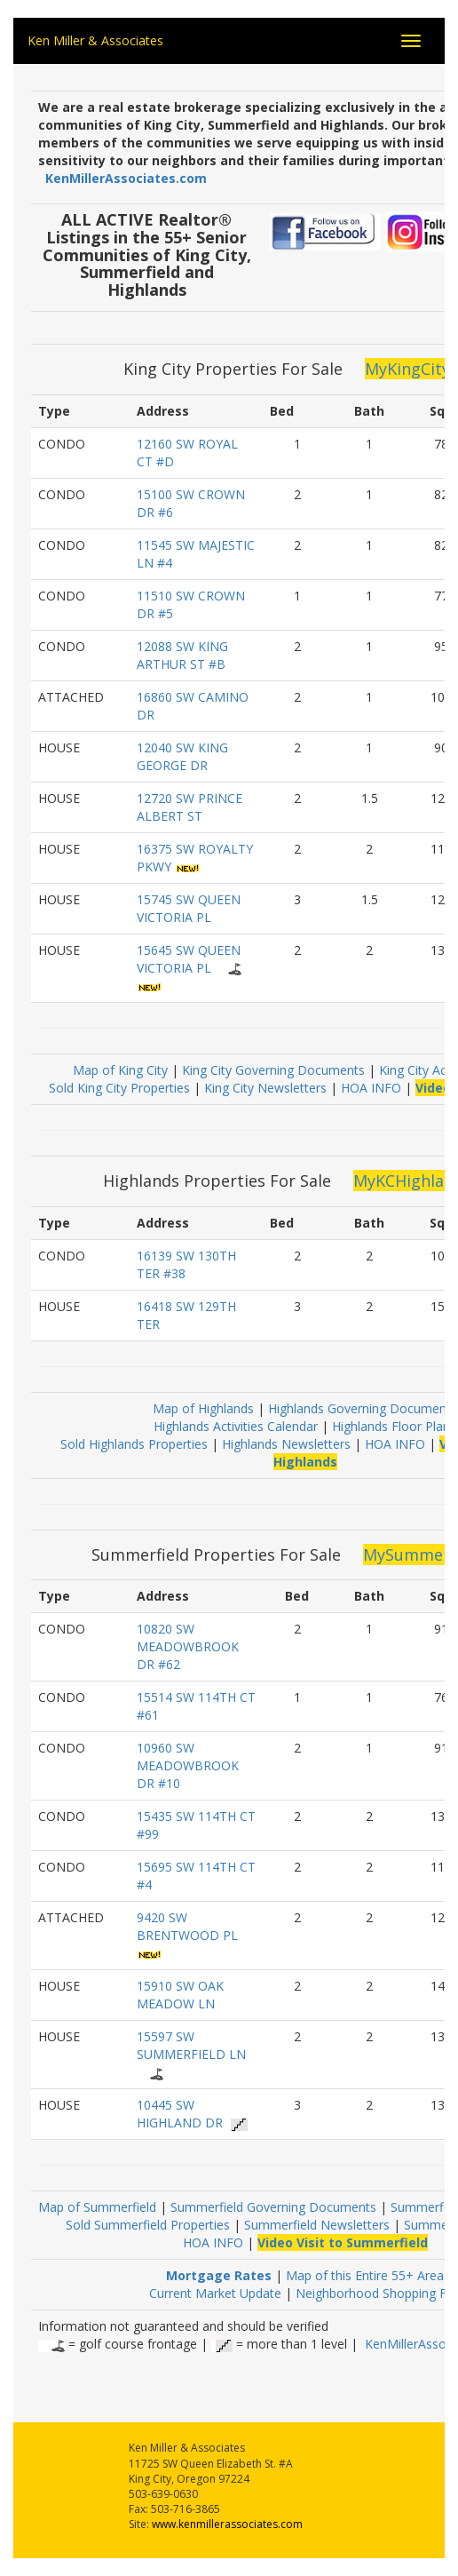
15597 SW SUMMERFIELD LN (191, 2045)
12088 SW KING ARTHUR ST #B (182, 655)
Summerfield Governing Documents (275, 2206)
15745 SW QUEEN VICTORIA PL (189, 908)
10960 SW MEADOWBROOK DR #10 (188, 1765)
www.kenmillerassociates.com (227, 2524)
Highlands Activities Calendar (236, 1426)
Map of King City (120, 1069)
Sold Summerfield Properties (148, 2224)
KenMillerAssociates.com (126, 178)
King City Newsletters (265, 1087)
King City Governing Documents (273, 1069)
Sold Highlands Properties (134, 1443)
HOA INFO (371, 1087)
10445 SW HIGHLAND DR (180, 2113)
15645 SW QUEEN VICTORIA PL (189, 959)
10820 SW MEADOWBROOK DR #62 (188, 1646)
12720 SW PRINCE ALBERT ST (189, 807)
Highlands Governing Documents (362, 1408)
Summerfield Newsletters (317, 2224)
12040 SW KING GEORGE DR (182, 756)
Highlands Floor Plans (394, 1426)
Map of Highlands (203, 1408)
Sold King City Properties (119, 1087)
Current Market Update (215, 2293)
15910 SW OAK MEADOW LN (180, 1994)
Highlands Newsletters (286, 1443)
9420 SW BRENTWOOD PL (187, 1926)
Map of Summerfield (99, 2206)
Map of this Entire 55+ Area (365, 2275)
